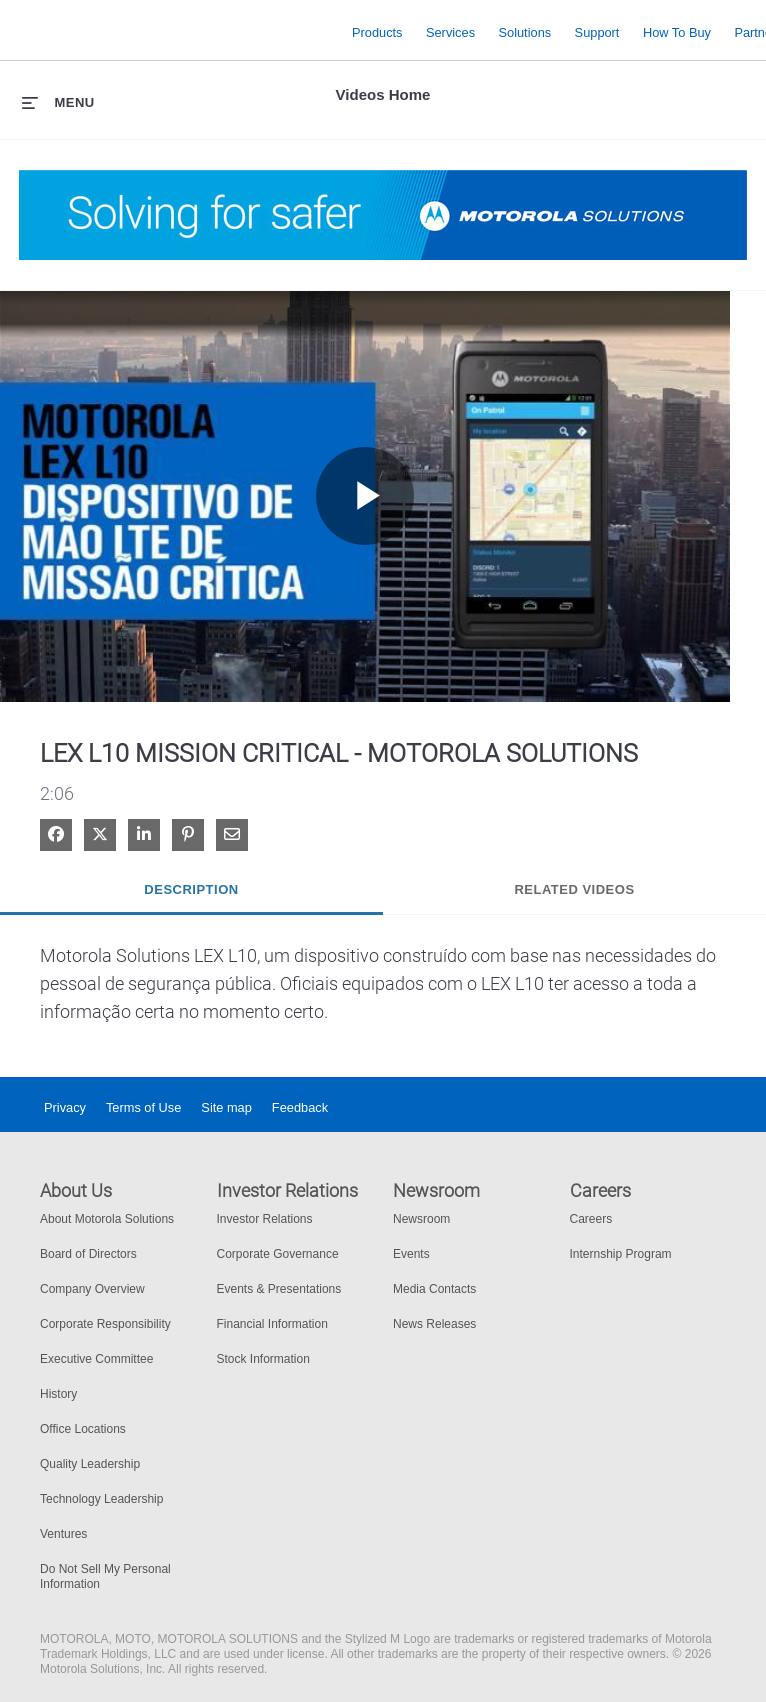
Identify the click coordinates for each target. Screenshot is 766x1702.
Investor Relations (265, 1219)
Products (377, 31)
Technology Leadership (101, 1499)
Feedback (300, 1107)
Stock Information (263, 1359)
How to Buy (677, 31)
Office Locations (83, 1429)
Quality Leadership (90, 1464)
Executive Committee (96, 1359)
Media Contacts (434, 1289)
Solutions (525, 31)
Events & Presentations (279, 1289)
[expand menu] (58, 102)
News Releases (434, 1324)
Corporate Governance (278, 1254)
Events (411, 1254)
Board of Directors (88, 1254)
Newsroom (421, 1219)
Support (597, 31)
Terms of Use (143, 1107)
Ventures (63, 1534)
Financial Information (272, 1324)
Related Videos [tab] (574, 889)
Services (450, 31)
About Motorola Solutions (107, 1219)
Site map (226, 1107)
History (58, 1394)
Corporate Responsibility (105, 1324)
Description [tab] (191, 889)
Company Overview (92, 1289)
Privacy (65, 1107)
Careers (591, 1219)
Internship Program (621, 1254)
